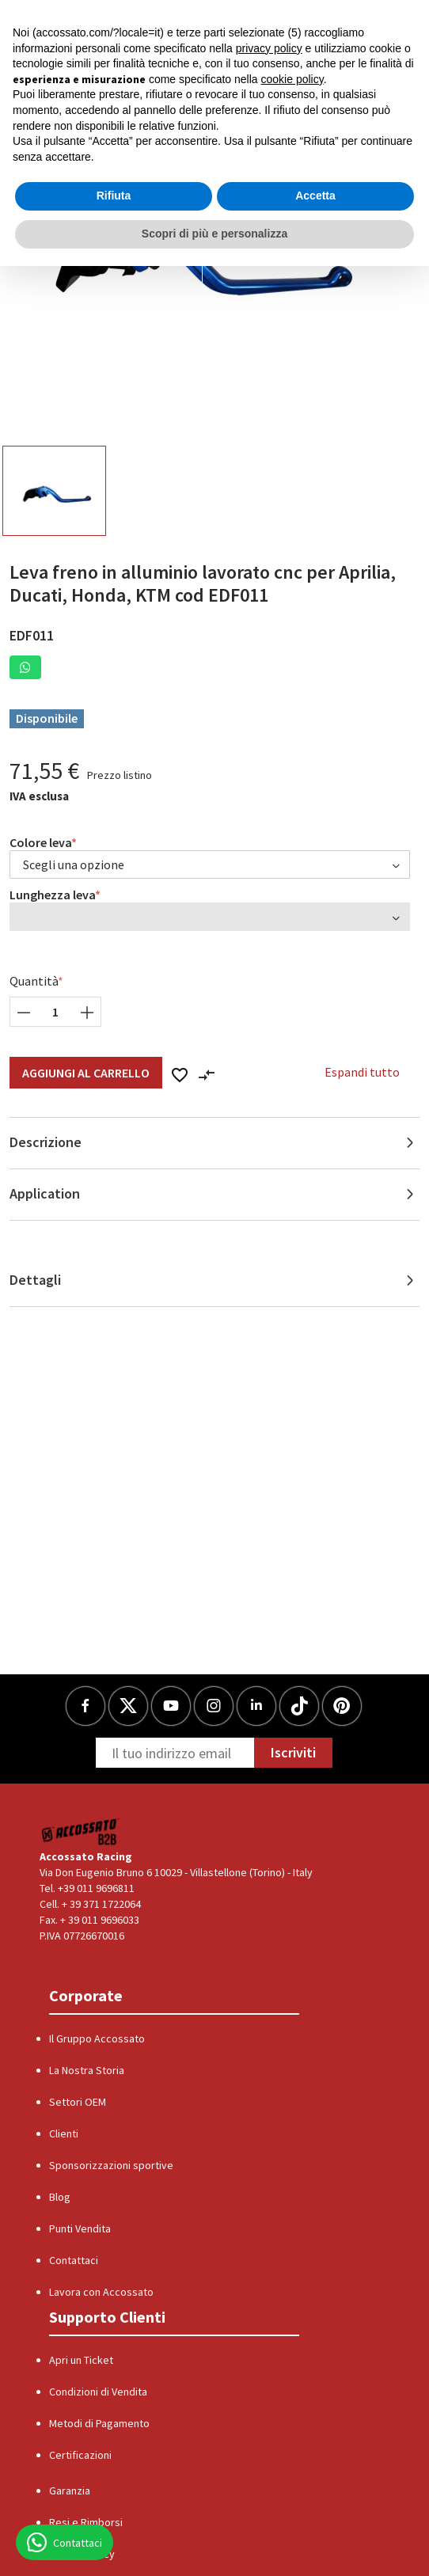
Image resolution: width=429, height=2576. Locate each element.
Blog (59, 2197)
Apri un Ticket (81, 2360)
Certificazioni (80, 2455)
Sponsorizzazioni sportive (111, 2165)
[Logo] (81, 1831)
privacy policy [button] (269, 48)
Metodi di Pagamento (99, 2423)
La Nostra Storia (86, 2070)
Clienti (63, 2133)
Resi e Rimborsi (86, 2522)
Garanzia (69, 2490)
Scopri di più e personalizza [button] (214, 233)
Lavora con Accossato (101, 2292)
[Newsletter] (175, 1753)
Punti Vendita (80, 2228)
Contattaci (73, 2260)
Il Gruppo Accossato (97, 2038)
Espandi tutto (362, 1072)
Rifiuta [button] (114, 195)
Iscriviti (293, 1752)
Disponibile (47, 718)
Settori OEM (77, 2102)
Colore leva (40, 842)
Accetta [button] (315, 195)
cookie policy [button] (292, 79)
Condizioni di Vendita (98, 2391)
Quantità (34, 981)
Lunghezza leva (52, 894)
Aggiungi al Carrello (86, 1073)
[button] (25, 667)
